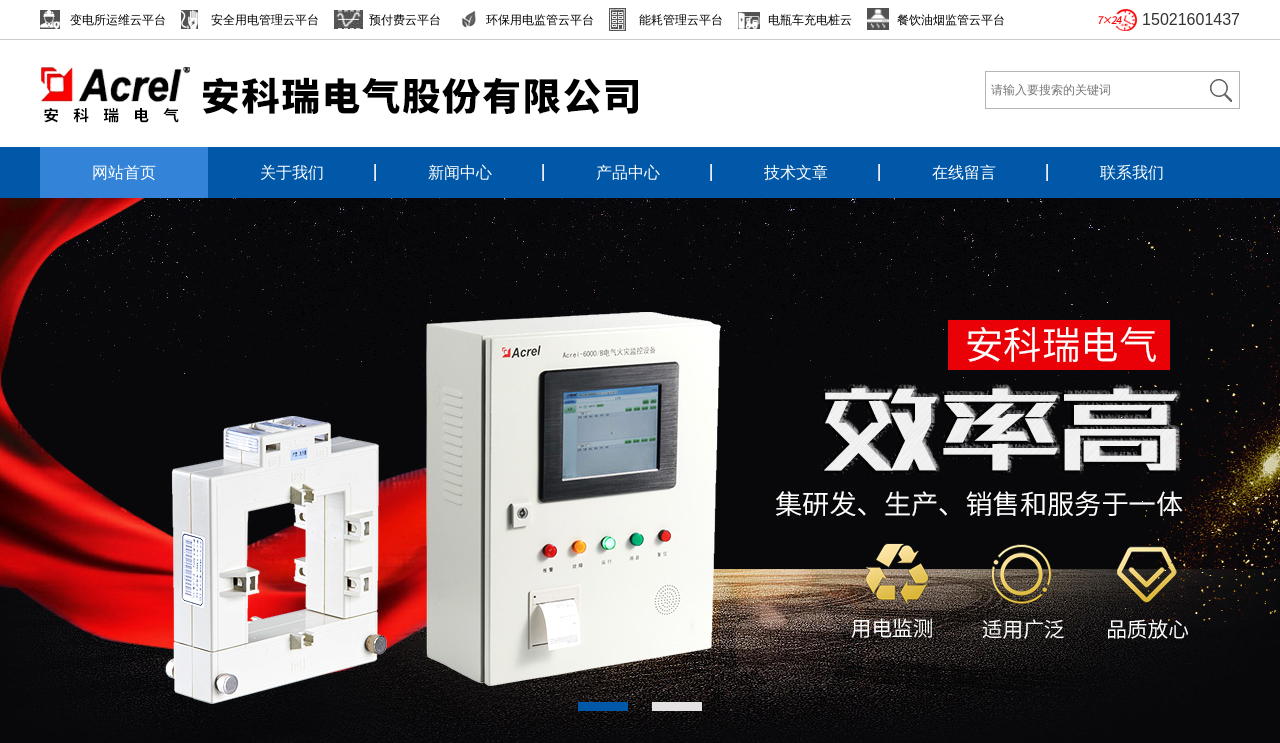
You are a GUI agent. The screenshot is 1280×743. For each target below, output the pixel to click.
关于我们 (292, 172)
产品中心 (628, 172)
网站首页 (124, 172)
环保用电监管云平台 (540, 20)
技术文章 (796, 172)
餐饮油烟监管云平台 (951, 20)
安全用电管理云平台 (265, 20)
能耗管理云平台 (681, 20)
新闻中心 (460, 172)
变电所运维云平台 (118, 20)
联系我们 (1132, 172)
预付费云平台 (405, 20)
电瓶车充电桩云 (810, 20)
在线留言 (964, 172)
